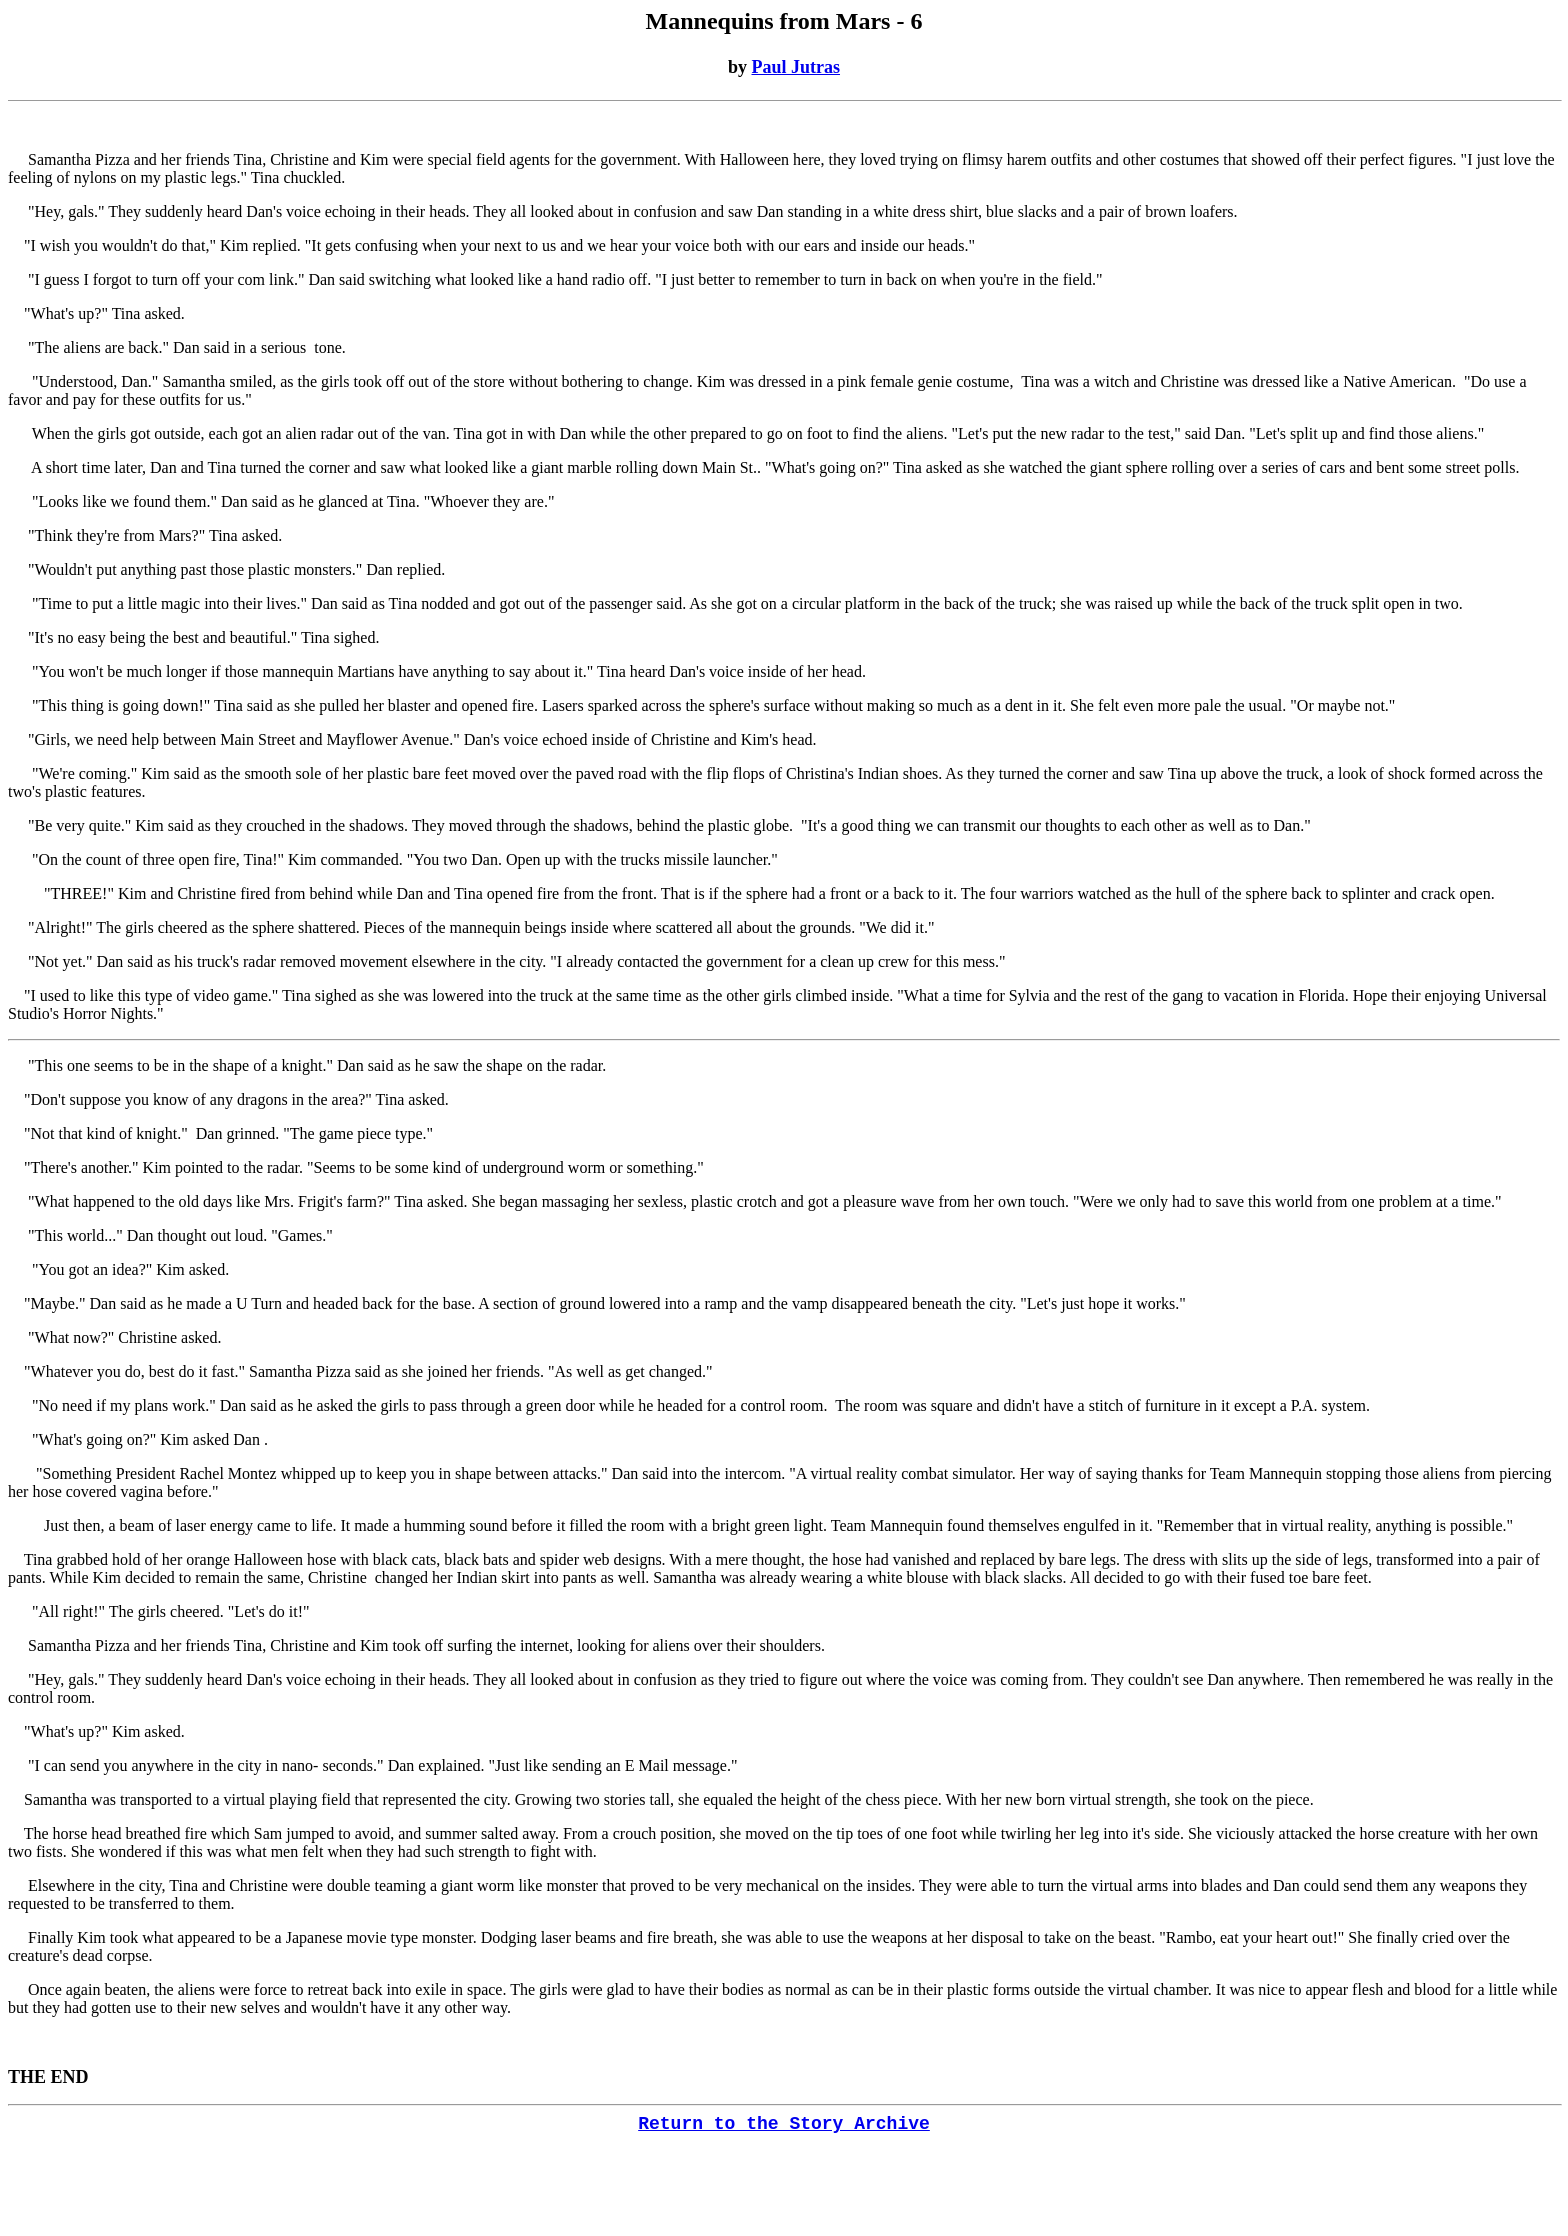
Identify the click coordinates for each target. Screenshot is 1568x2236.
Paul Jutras (796, 67)
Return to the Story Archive (784, 2124)
